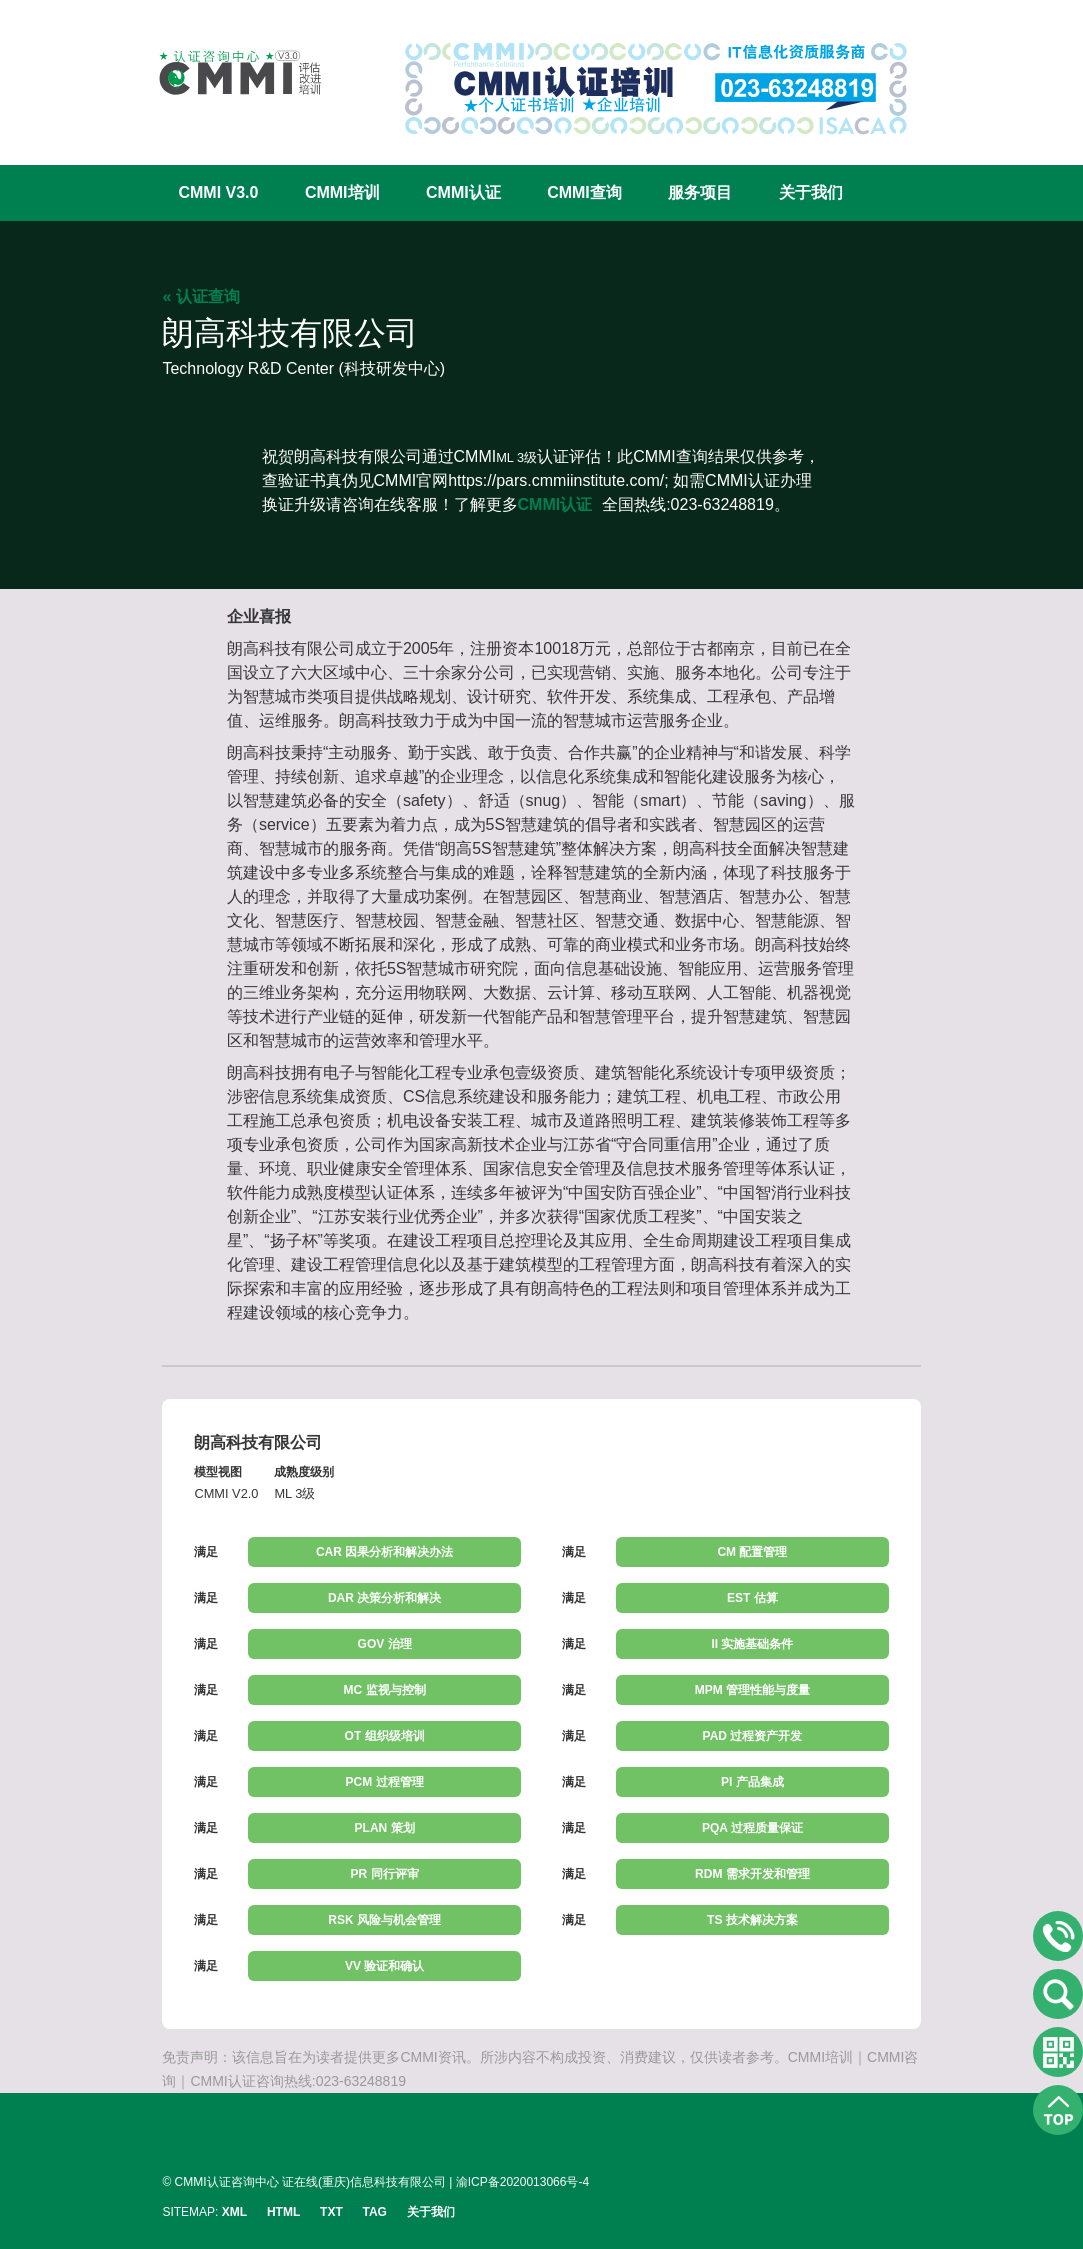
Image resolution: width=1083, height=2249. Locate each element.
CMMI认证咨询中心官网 (227, 72)
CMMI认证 (463, 192)
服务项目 (700, 192)
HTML (283, 2212)
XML (234, 2212)
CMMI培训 (342, 192)
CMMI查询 (584, 192)
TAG (375, 2212)
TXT (331, 2212)
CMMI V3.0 (218, 192)
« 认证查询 (200, 296)
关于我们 (811, 192)
